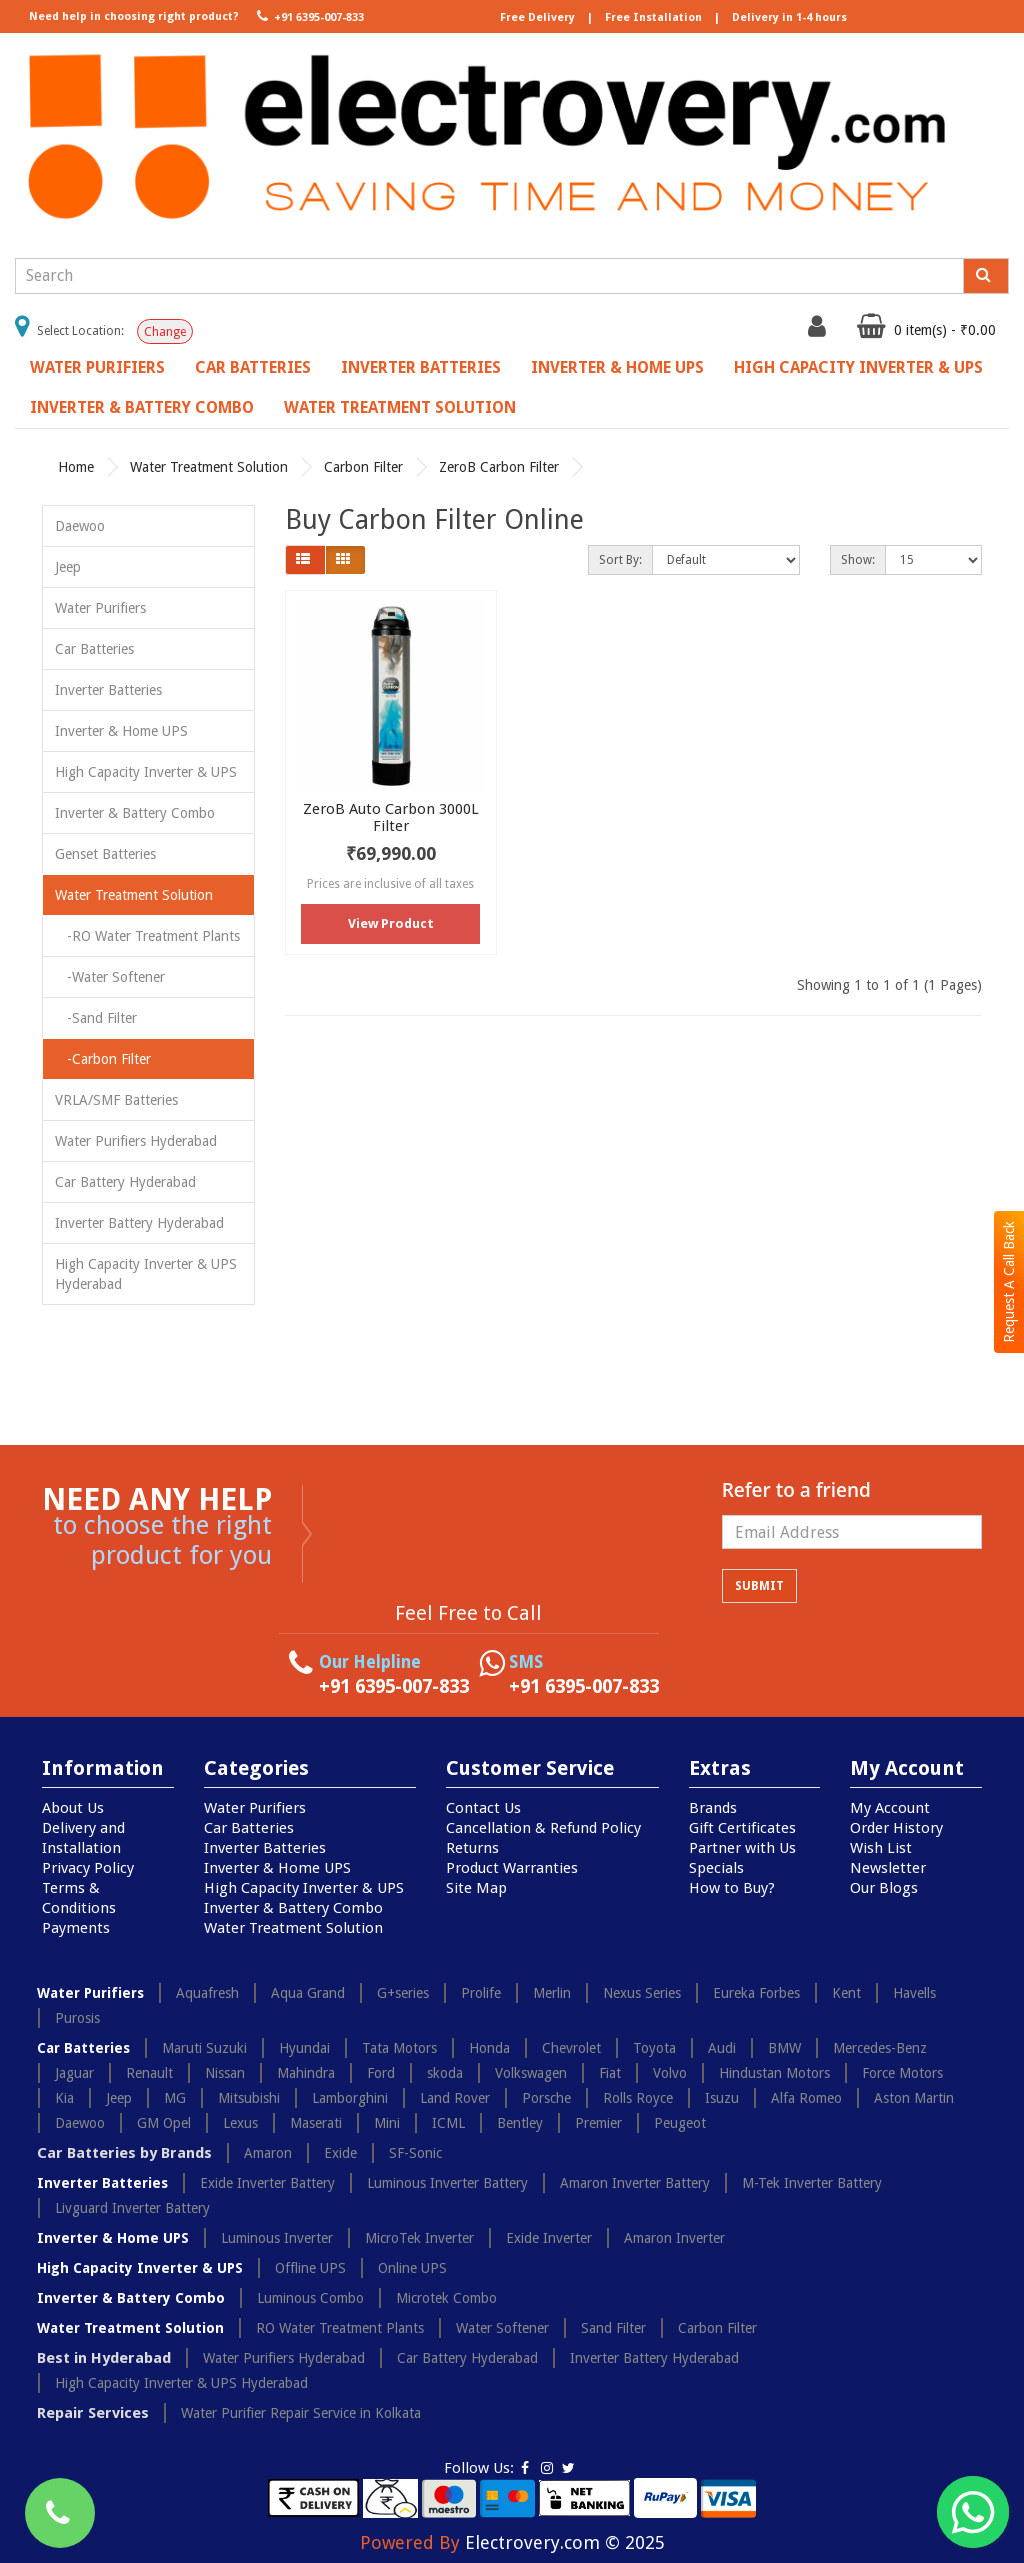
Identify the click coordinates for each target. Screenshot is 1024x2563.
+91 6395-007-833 (308, 16)
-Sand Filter (96, 1018)
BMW (784, 2048)
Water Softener (502, 2328)
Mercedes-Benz (880, 2048)
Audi (722, 2048)
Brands (713, 1808)
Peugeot (680, 2123)
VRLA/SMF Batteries (116, 1100)
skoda (445, 2073)
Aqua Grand (308, 1993)
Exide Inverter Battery (267, 2183)
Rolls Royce (638, 2098)
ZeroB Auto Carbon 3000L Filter (391, 817)
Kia (64, 2098)
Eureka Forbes (756, 1993)
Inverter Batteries (421, 367)
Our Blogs (884, 1888)
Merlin (552, 1993)
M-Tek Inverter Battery (812, 2183)
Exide (340, 2153)
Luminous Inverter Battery (447, 2183)
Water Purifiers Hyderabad (136, 1141)
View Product (391, 923)
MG (175, 2098)
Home (76, 467)
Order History (896, 1828)
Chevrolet (571, 2048)
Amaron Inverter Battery (635, 2183)
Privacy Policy (88, 1868)
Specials (716, 1868)
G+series (403, 1993)
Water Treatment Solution (400, 407)
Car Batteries (253, 367)
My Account (890, 1808)
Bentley (520, 2123)
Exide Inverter (549, 2238)
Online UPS (412, 2268)
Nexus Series (642, 1993)
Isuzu (722, 2098)
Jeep (68, 567)
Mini (387, 2123)
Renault (149, 2073)
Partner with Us (742, 1848)
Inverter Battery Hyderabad (139, 1223)
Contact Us (483, 1808)
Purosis (77, 2018)
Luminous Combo (310, 2298)
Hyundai (304, 2048)
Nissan (225, 2073)
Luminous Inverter (277, 2238)
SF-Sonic (415, 2153)
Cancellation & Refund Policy (543, 1828)
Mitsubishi (249, 2098)
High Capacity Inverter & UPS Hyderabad (146, 1274)
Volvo (670, 2073)
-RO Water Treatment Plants (147, 936)
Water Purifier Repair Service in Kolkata (301, 2413)
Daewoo (80, 526)
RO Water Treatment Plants (340, 2328)
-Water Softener (110, 977)
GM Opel (164, 2123)
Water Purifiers (97, 367)
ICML (448, 2123)
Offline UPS (310, 2268)
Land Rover (455, 2098)
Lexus (240, 2123)
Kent (846, 1993)
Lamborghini (350, 2098)
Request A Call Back (1009, 1282)
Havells (914, 1993)
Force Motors (902, 2073)
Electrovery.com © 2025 (565, 2542)
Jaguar (74, 2073)
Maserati (316, 2123)
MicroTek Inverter (419, 2238)
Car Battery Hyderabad (125, 1182)
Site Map (476, 1888)
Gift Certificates (742, 1828)
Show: (858, 560)
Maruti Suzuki (204, 2048)
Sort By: (620, 560)
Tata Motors (399, 2048)
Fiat (610, 2073)
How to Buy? (732, 1888)
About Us (73, 1808)
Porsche (546, 2098)
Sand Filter (613, 2328)
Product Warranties (512, 1868)
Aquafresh (207, 1993)
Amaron (268, 2153)
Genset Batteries (105, 854)
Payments (76, 1928)
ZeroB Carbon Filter (499, 467)
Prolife (481, 1993)
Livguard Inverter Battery (132, 2208)
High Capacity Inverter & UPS (858, 367)
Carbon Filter (363, 467)
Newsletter (888, 1868)
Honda (489, 2048)
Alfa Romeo (806, 2098)
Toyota (654, 2048)
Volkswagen (531, 2073)
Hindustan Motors (774, 2073)
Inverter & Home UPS (617, 367)
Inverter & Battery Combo (142, 407)
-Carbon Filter (103, 1059)
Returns (472, 1848)
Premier (598, 2123)
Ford (381, 2073)
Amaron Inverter (674, 2238)
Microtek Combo (446, 2298)
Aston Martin (914, 2098)
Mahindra (306, 2073)
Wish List (881, 1848)
